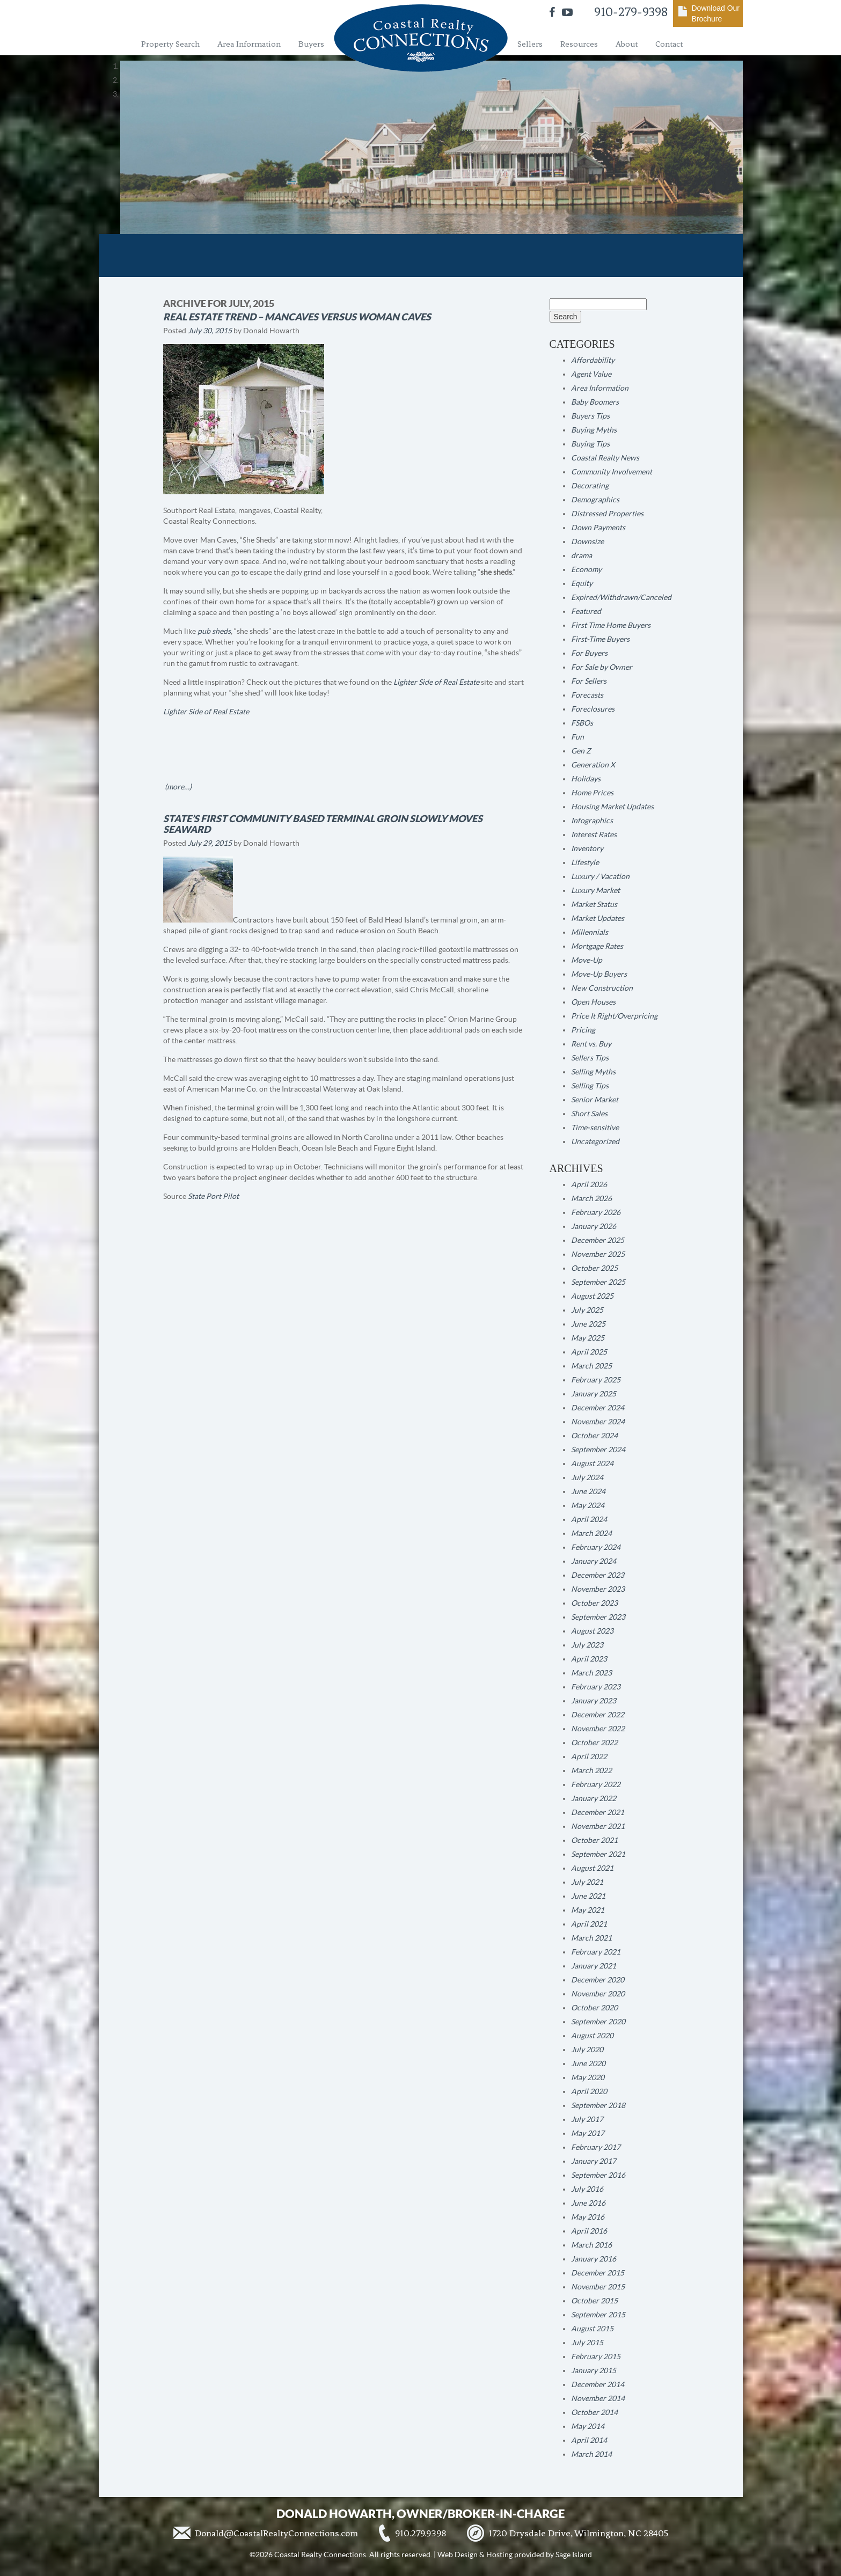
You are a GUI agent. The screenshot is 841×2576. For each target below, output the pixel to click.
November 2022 (598, 1728)
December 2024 (597, 1407)
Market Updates (597, 918)
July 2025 (587, 1310)
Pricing (583, 1030)
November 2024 (598, 1421)
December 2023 (597, 1575)
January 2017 (593, 2161)
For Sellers (588, 681)
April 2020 (589, 2091)
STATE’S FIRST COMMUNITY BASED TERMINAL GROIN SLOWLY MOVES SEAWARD (322, 824)
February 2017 (595, 2147)
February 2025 (595, 1379)
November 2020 (598, 1993)
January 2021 (593, 1966)
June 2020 (588, 2063)
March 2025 (591, 1366)
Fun (577, 737)
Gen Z (581, 751)
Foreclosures (593, 709)
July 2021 (587, 1882)
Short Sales (589, 1113)
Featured (586, 611)
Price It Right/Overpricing (614, 1016)
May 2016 (587, 2217)
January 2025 (593, 1393)
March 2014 (591, 2454)
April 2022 (589, 1756)
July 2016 (587, 2189)
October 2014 (594, 2412)
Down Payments (598, 527)
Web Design (457, 2554)
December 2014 (597, 2384)
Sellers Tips (590, 1057)
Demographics (595, 499)
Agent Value (591, 374)
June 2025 (588, 1324)
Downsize (587, 541)
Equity (582, 583)
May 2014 (587, 2426)
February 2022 (595, 1784)
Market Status (594, 904)
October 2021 (594, 1840)
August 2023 (592, 1631)
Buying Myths (594, 430)
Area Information (249, 44)
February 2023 (595, 1686)
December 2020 (597, 1979)
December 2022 (597, 1714)
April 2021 (589, 1924)
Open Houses (593, 1002)
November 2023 (598, 1589)
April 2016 (589, 2231)
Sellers (530, 44)
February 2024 (595, 1547)
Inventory (587, 848)
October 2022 (594, 1742)
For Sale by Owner (601, 667)
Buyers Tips (590, 416)
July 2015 (587, 2342)
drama (581, 555)
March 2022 (591, 1770)
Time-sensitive (595, 1127)
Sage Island (573, 2554)
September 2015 (598, 2314)
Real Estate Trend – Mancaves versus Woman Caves (297, 317)
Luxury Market (595, 890)
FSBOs (582, 723)
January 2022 (593, 1798)
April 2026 (589, 1184)
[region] (421, 80)
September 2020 (598, 2021)
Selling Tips (590, 1085)
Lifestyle (585, 862)
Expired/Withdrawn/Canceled (621, 597)
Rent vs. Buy (591, 1044)
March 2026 (591, 1198)
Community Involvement (611, 471)
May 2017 (587, 2133)
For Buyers (589, 653)
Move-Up (586, 960)
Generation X (593, 764)
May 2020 (587, 2077)
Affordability (593, 360)
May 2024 (587, 1505)
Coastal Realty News (605, 457)
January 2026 (593, 1226)
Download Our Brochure (716, 13)
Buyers (311, 44)
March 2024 (591, 1533)
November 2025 (598, 1254)
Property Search (170, 44)
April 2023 (589, 1659)
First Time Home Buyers (610, 625)
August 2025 (592, 1296)
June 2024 (588, 1491)
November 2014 (598, 2398)
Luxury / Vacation (600, 876)
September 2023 (598, 1617)
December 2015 (597, 2272)
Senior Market (594, 1099)
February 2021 (595, 1952)
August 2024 (592, 1463)
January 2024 (593, 1561)
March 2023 (591, 1672)
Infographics (592, 820)
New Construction (602, 988)
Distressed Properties (607, 513)
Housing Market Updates (612, 806)
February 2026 (595, 1212)
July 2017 (587, 2119)
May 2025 (587, 1338)
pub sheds (214, 631)
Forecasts (587, 695)
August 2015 (592, 2328)
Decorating (590, 485)
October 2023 (594, 1603)
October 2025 (594, 1268)
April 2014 (589, 2440)
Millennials (589, 932)
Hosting (499, 2554)
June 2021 (588, 1896)
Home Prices (592, 792)
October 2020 (594, 2007)
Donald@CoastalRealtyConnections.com (276, 2533)
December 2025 (597, 1240)
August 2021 (592, 1868)
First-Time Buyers (600, 639)
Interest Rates (594, 834)
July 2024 (587, 1477)
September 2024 (598, 1449)
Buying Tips (590, 444)
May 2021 (587, 1910)
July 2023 (587, 1645)
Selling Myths (593, 1071)
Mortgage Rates (597, 946)
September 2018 (598, 2105)
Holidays (586, 778)
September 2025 (598, 1282)
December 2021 (597, 1812)
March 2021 (591, 1938)
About (627, 44)
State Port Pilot (213, 1196)
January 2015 (593, 2370)
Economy (586, 569)
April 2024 (589, 1519)
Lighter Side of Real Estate (436, 682)
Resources (579, 44)
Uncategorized (595, 1141)
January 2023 (593, 1700)
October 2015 (594, 2300)
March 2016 (591, 2245)
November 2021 (598, 1826)
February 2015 (595, 2356)
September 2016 (598, 2175)
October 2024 (594, 1435)
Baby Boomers (595, 402)
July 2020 (587, 2049)
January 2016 (593, 2259)
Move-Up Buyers (599, 974)
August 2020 (592, 2035)
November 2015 (598, 2286)
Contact (669, 44)
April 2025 (589, 1352)
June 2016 (588, 2203)
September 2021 (598, 1854)
